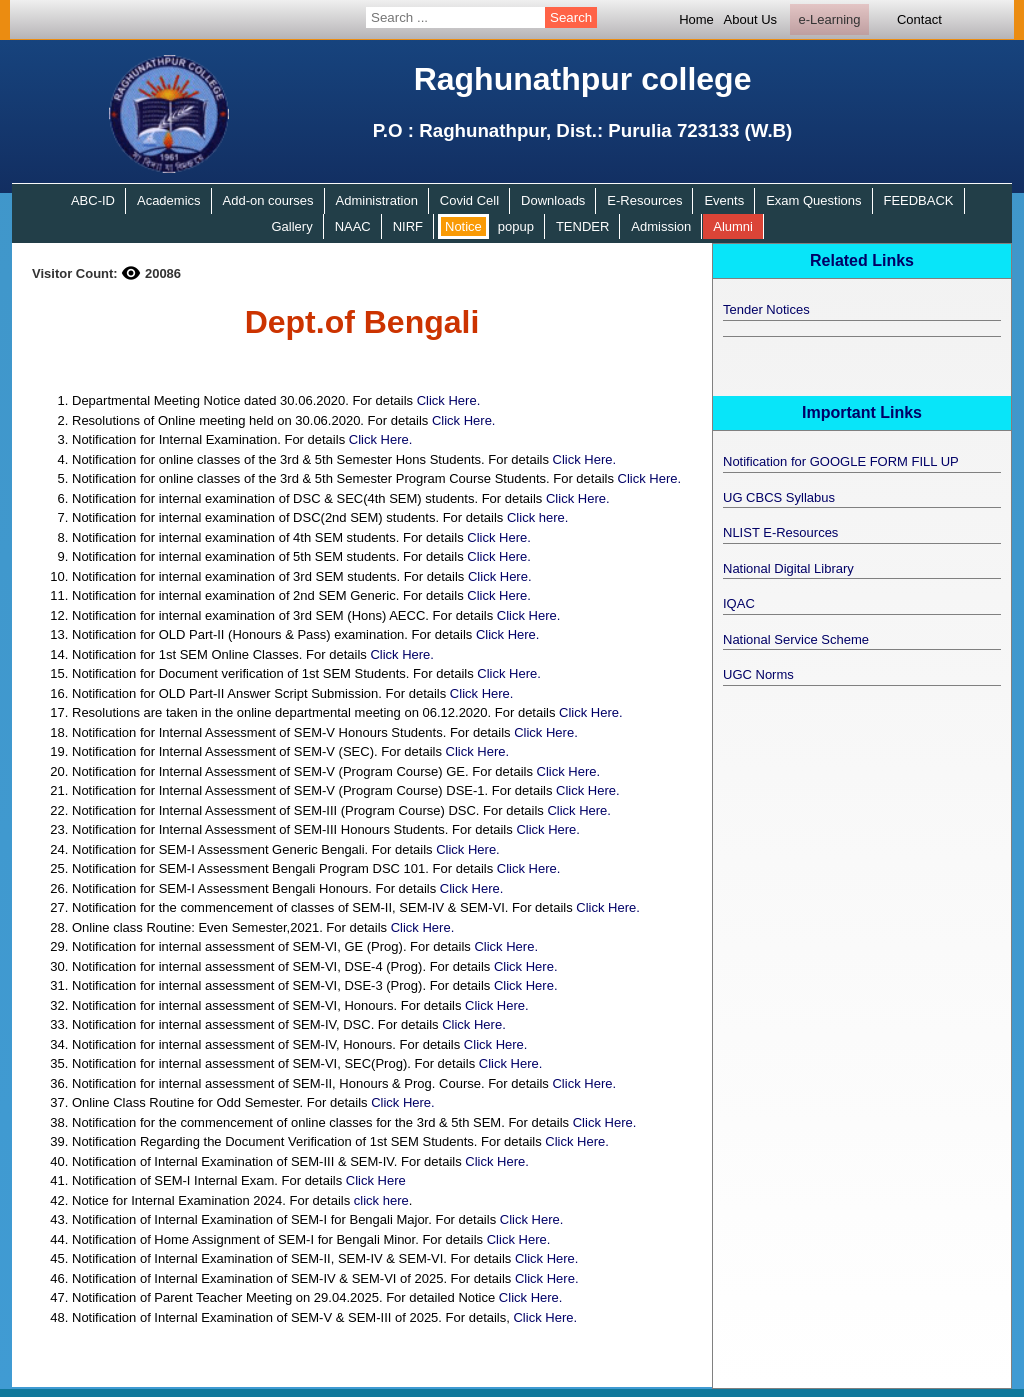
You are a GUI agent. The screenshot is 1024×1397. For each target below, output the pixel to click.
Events (724, 200)
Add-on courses (268, 200)
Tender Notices (766, 309)
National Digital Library (788, 568)
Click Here (376, 1180)
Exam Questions (813, 200)
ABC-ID (93, 200)
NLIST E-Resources (780, 532)
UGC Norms (758, 674)
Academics (169, 200)
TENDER (582, 226)
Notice (463, 226)
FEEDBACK (918, 200)
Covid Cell (469, 200)
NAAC (353, 226)
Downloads (553, 200)
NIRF (408, 226)
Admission (661, 226)
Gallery (291, 226)
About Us (750, 19)
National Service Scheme (796, 639)
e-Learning (829, 19)
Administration (377, 200)
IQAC (739, 603)
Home (696, 19)
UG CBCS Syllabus (779, 497)
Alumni (733, 226)
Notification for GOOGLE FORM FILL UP (841, 461)
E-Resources (644, 200)
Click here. (537, 517)
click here (381, 1200)
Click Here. (449, 400)
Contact (919, 19)
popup (516, 226)
